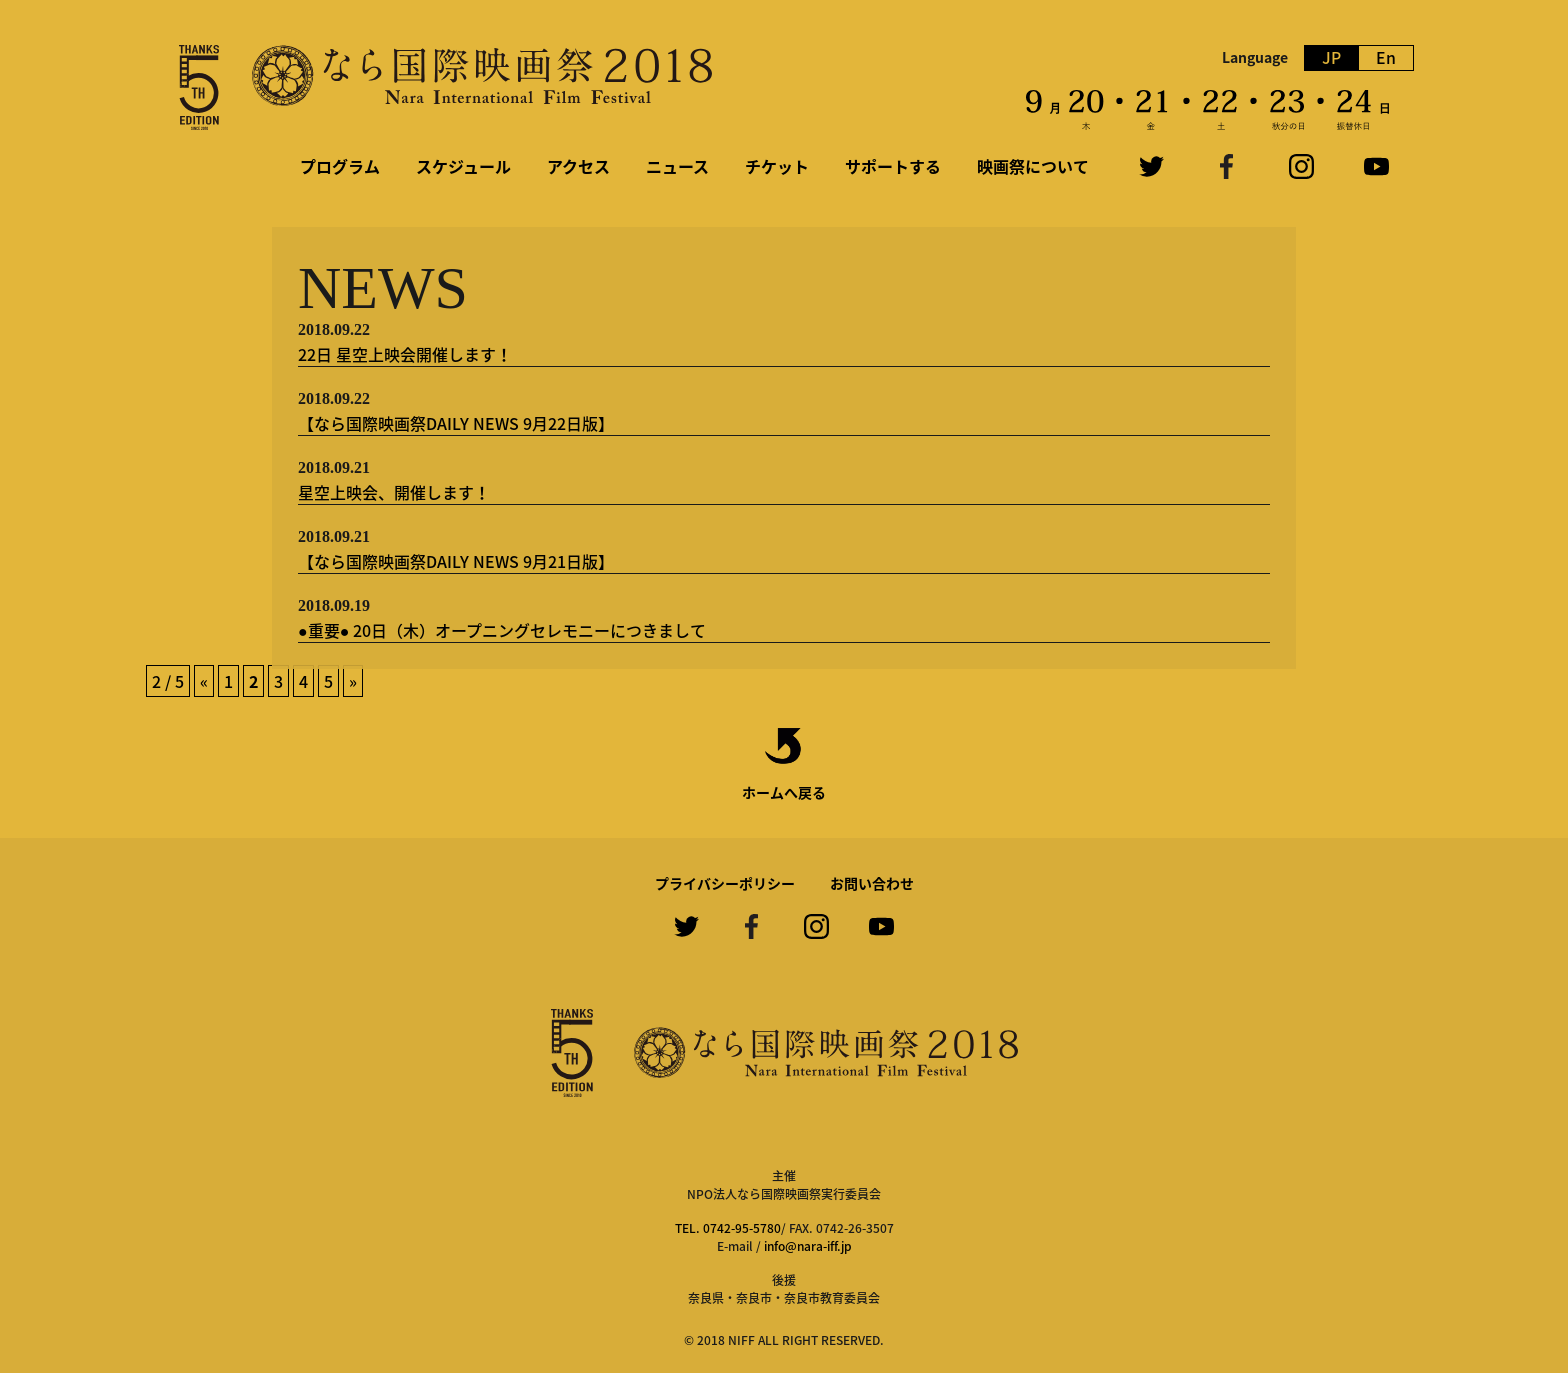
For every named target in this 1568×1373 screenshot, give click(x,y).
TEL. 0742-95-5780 (728, 1228)
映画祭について (1033, 166)
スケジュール (463, 166)
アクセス (578, 166)
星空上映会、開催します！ (394, 492)
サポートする (893, 166)
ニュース (677, 166)
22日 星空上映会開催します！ (405, 354)
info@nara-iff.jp (808, 1246)
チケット (777, 166)
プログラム (340, 166)
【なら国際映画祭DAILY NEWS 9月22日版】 (456, 423)
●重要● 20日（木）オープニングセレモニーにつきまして (502, 630)
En (1386, 58)
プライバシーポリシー (725, 883)
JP (1331, 58)
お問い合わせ (872, 883)
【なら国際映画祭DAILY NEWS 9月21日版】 (456, 561)
